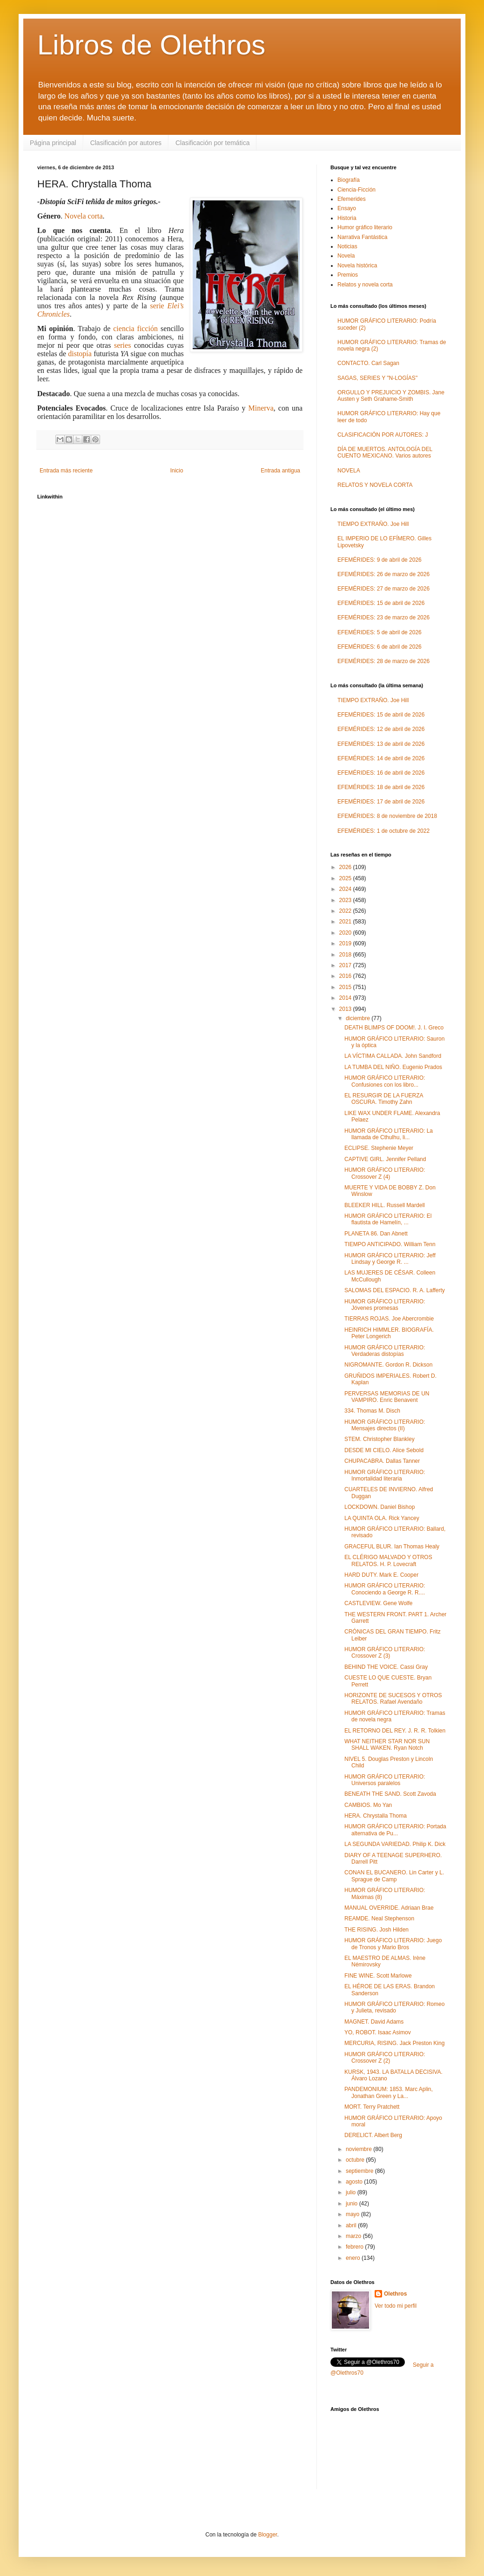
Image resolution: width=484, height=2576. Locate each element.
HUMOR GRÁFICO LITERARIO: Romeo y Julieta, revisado (394, 2007)
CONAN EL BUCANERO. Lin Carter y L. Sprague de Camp (394, 1875)
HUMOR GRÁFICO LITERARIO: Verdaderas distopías (384, 1350)
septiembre (360, 2171)
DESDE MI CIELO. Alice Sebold (384, 1450)
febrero (355, 2247)
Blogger (267, 2534)
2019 (346, 943)
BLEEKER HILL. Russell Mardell (384, 1205)
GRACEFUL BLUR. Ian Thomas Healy (391, 1546)
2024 (346, 889)
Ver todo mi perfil (396, 2306)
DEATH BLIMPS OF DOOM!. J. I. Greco (394, 1027)
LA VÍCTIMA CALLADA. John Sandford (392, 1056)
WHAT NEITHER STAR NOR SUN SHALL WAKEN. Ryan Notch (387, 1744)
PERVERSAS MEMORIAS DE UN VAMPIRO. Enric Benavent (386, 1396)
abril (352, 2225)
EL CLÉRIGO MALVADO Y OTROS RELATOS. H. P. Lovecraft (388, 1560)
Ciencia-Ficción (356, 189)
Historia (346, 218)
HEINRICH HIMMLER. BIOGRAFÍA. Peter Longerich (389, 1333)
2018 (346, 954)
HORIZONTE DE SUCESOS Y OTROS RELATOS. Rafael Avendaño (393, 1698)
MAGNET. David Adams (373, 2021)
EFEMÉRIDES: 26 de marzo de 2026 (383, 574)
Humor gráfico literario (364, 227)
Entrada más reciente (66, 470)
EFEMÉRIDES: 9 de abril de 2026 (379, 560)
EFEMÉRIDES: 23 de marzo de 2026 (383, 617)
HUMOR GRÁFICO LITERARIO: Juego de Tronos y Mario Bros (393, 1943)
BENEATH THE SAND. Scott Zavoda (390, 1794)
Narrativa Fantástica (362, 237)
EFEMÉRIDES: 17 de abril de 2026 (380, 801)
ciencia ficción (135, 328)
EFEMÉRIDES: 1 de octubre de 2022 (383, 831)
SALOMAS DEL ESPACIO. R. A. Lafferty (394, 1290)
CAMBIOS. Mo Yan (368, 1805)
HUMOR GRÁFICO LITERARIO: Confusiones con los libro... (384, 1081)
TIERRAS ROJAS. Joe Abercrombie (389, 1318)
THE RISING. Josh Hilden (376, 1929)
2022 (346, 911)
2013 (346, 1009)
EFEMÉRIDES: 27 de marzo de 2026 (383, 588)
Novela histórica (357, 265)
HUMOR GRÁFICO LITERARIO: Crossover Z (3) (384, 1652)
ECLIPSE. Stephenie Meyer (378, 1148)
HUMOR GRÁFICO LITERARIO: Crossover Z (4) (384, 1173)
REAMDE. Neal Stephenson (379, 1918)
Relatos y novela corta (365, 284)
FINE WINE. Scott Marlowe (378, 1975)
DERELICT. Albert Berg (373, 2135)
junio (352, 2203)
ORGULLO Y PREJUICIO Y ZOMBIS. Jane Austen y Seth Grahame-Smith (390, 395)
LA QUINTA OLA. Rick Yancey (381, 1518)
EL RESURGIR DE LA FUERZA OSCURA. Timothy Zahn (383, 1098)
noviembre (359, 2149)
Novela (346, 255)
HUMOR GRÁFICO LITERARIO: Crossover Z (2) (384, 2057)
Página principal (53, 142)
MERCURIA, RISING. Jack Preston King (394, 2043)
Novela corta (83, 216)
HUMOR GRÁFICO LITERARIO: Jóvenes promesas (384, 1304)
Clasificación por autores (125, 142)
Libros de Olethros (151, 44)
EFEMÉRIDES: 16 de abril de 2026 (380, 773)
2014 (346, 998)
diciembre (358, 1018)
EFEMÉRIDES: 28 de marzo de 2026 (383, 661)
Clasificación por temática (212, 142)
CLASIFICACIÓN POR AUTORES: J (382, 435)
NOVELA (348, 470)
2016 (346, 976)
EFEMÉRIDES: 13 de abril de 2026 (380, 744)
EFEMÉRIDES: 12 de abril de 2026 (380, 729)
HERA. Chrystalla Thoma (375, 1815)
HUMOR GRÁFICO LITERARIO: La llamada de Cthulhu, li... (388, 1134)
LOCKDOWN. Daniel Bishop (379, 1507)
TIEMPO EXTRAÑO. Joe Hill (373, 524)
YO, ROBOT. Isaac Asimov (377, 2032)
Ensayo (346, 208)
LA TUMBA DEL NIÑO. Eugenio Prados (393, 1067)
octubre (356, 2160)
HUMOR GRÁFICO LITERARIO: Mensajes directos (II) (384, 1425)
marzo (354, 2236)
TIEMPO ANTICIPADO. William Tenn (390, 1244)
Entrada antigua (280, 470)
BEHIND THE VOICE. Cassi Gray (386, 1667)
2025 (346, 878)
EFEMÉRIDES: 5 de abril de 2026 (379, 632)
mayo (353, 2214)
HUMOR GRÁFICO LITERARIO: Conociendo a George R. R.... (384, 1588)
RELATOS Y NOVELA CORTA (374, 485)
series (122, 345)
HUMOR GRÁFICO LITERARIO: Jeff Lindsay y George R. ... (390, 1258)
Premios (347, 275)
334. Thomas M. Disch (372, 1411)
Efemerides (351, 199)
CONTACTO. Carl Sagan (368, 363)
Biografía (348, 180)
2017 (346, 965)
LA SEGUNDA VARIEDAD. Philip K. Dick (394, 1844)
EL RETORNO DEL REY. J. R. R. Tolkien (394, 1730)
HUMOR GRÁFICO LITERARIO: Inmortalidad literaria (384, 1475)
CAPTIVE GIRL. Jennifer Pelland (385, 1159)
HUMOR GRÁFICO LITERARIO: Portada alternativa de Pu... (395, 1829)
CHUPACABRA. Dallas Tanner (382, 1461)
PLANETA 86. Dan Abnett (376, 1233)
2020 (346, 932)
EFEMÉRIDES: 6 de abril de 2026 (379, 647)
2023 (346, 900)
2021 (346, 921)
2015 (346, 987)
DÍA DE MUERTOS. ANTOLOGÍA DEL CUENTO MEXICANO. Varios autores (384, 452)
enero (354, 2258)
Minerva (261, 408)
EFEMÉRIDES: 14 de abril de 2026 (380, 758)
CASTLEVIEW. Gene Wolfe (378, 1603)
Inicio (176, 470)
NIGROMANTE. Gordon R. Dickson (388, 1364)
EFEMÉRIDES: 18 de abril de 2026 (380, 787)
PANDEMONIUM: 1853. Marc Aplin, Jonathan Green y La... (388, 2092)
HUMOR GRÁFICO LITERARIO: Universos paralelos (384, 1779)
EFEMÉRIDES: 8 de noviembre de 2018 (387, 816)
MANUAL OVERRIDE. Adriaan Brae (389, 1908)
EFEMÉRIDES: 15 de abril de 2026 (380, 603)
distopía (80, 354)
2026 (346, 867)
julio (351, 2192)
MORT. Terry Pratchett (371, 2107)
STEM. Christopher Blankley (379, 1439)
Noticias (347, 246)
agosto (355, 2181)
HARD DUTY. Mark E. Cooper (381, 1575)
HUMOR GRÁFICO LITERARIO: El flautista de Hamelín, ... (387, 1219)
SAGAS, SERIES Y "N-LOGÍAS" (377, 378)
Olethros (395, 2294)
